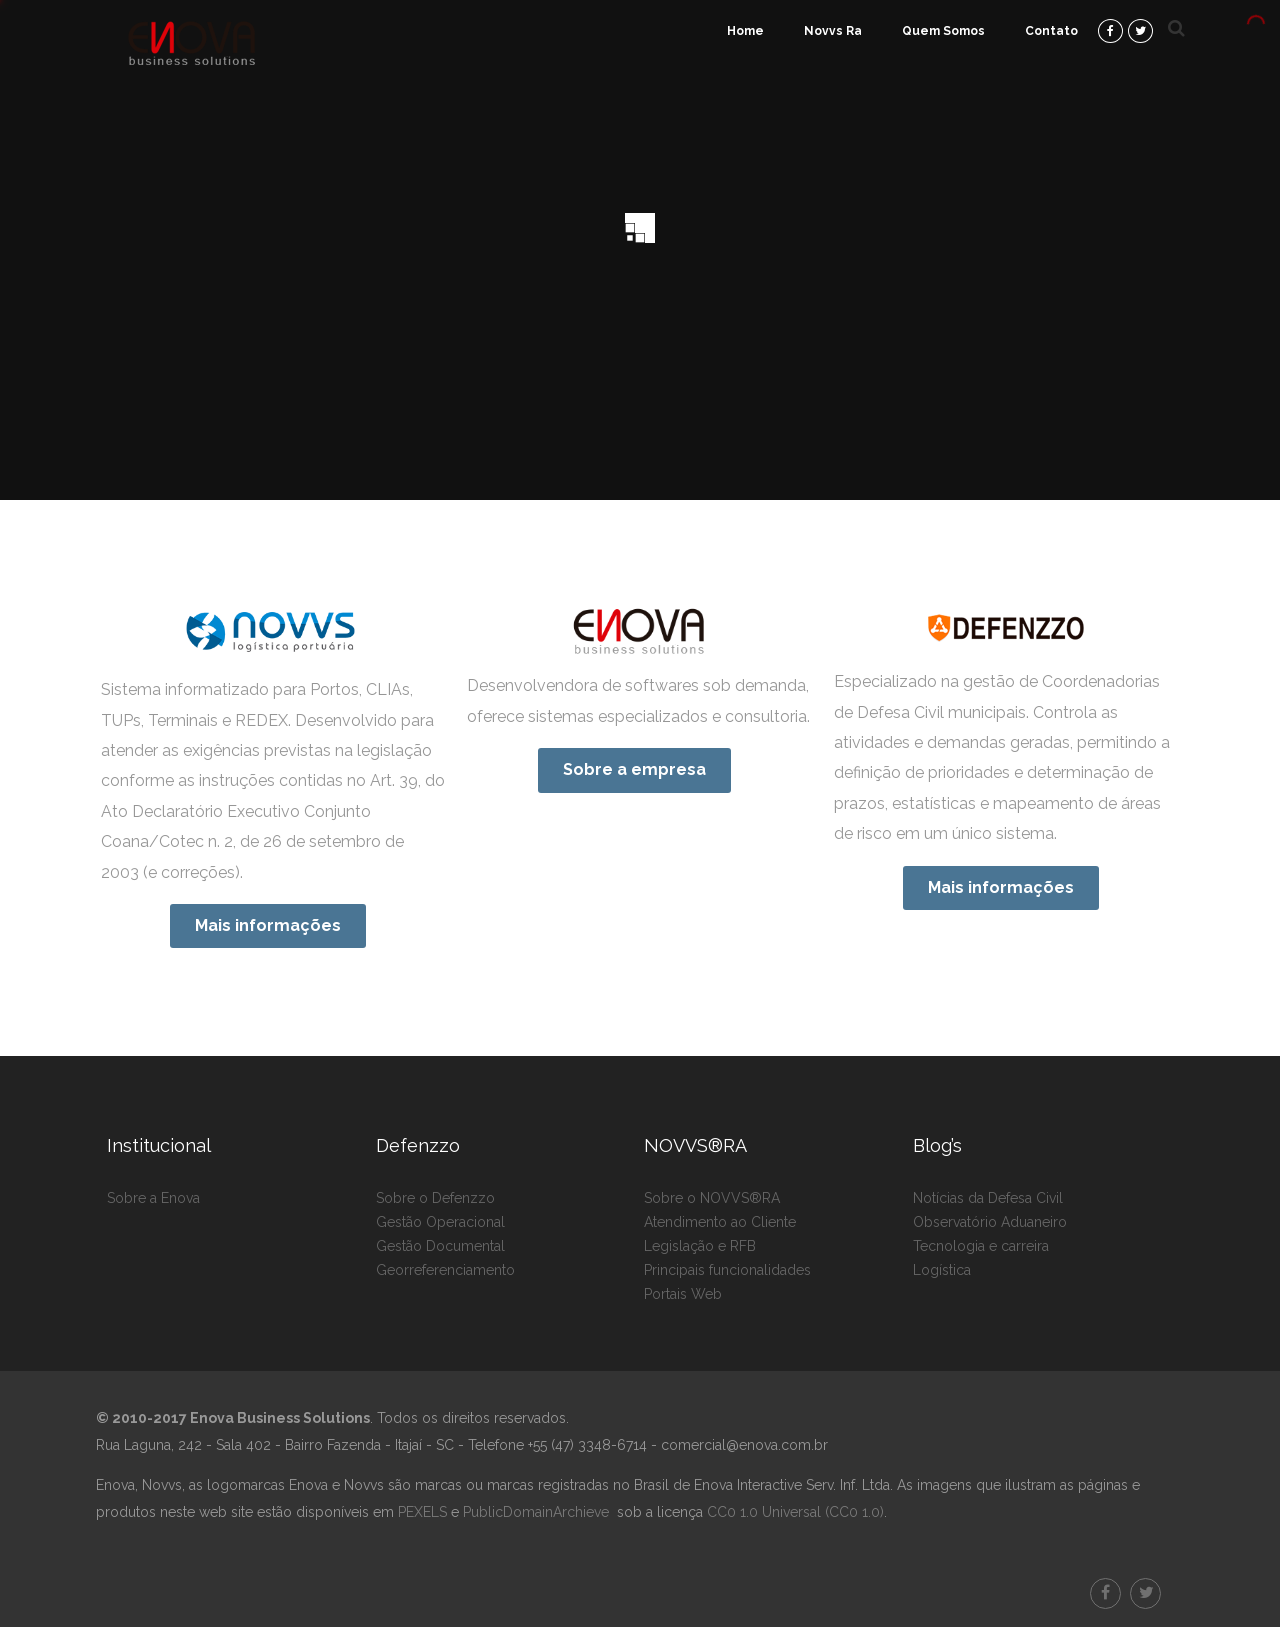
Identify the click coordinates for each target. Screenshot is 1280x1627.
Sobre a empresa (634, 769)
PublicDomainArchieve (536, 1512)
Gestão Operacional (440, 1222)
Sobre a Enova (153, 1198)
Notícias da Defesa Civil (988, 1198)
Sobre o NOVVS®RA (712, 1198)
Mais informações (268, 925)
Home (745, 31)
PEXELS (422, 1512)
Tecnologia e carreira (981, 1246)
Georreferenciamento (445, 1270)
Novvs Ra (833, 31)
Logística (942, 1270)
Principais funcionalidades (727, 1270)
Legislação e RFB (700, 1246)
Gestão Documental (440, 1246)
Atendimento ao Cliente (720, 1222)
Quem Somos (943, 31)
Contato (1051, 31)
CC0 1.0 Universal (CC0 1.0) (793, 1512)
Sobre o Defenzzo (435, 1198)
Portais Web (683, 1294)
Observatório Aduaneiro (990, 1222)
